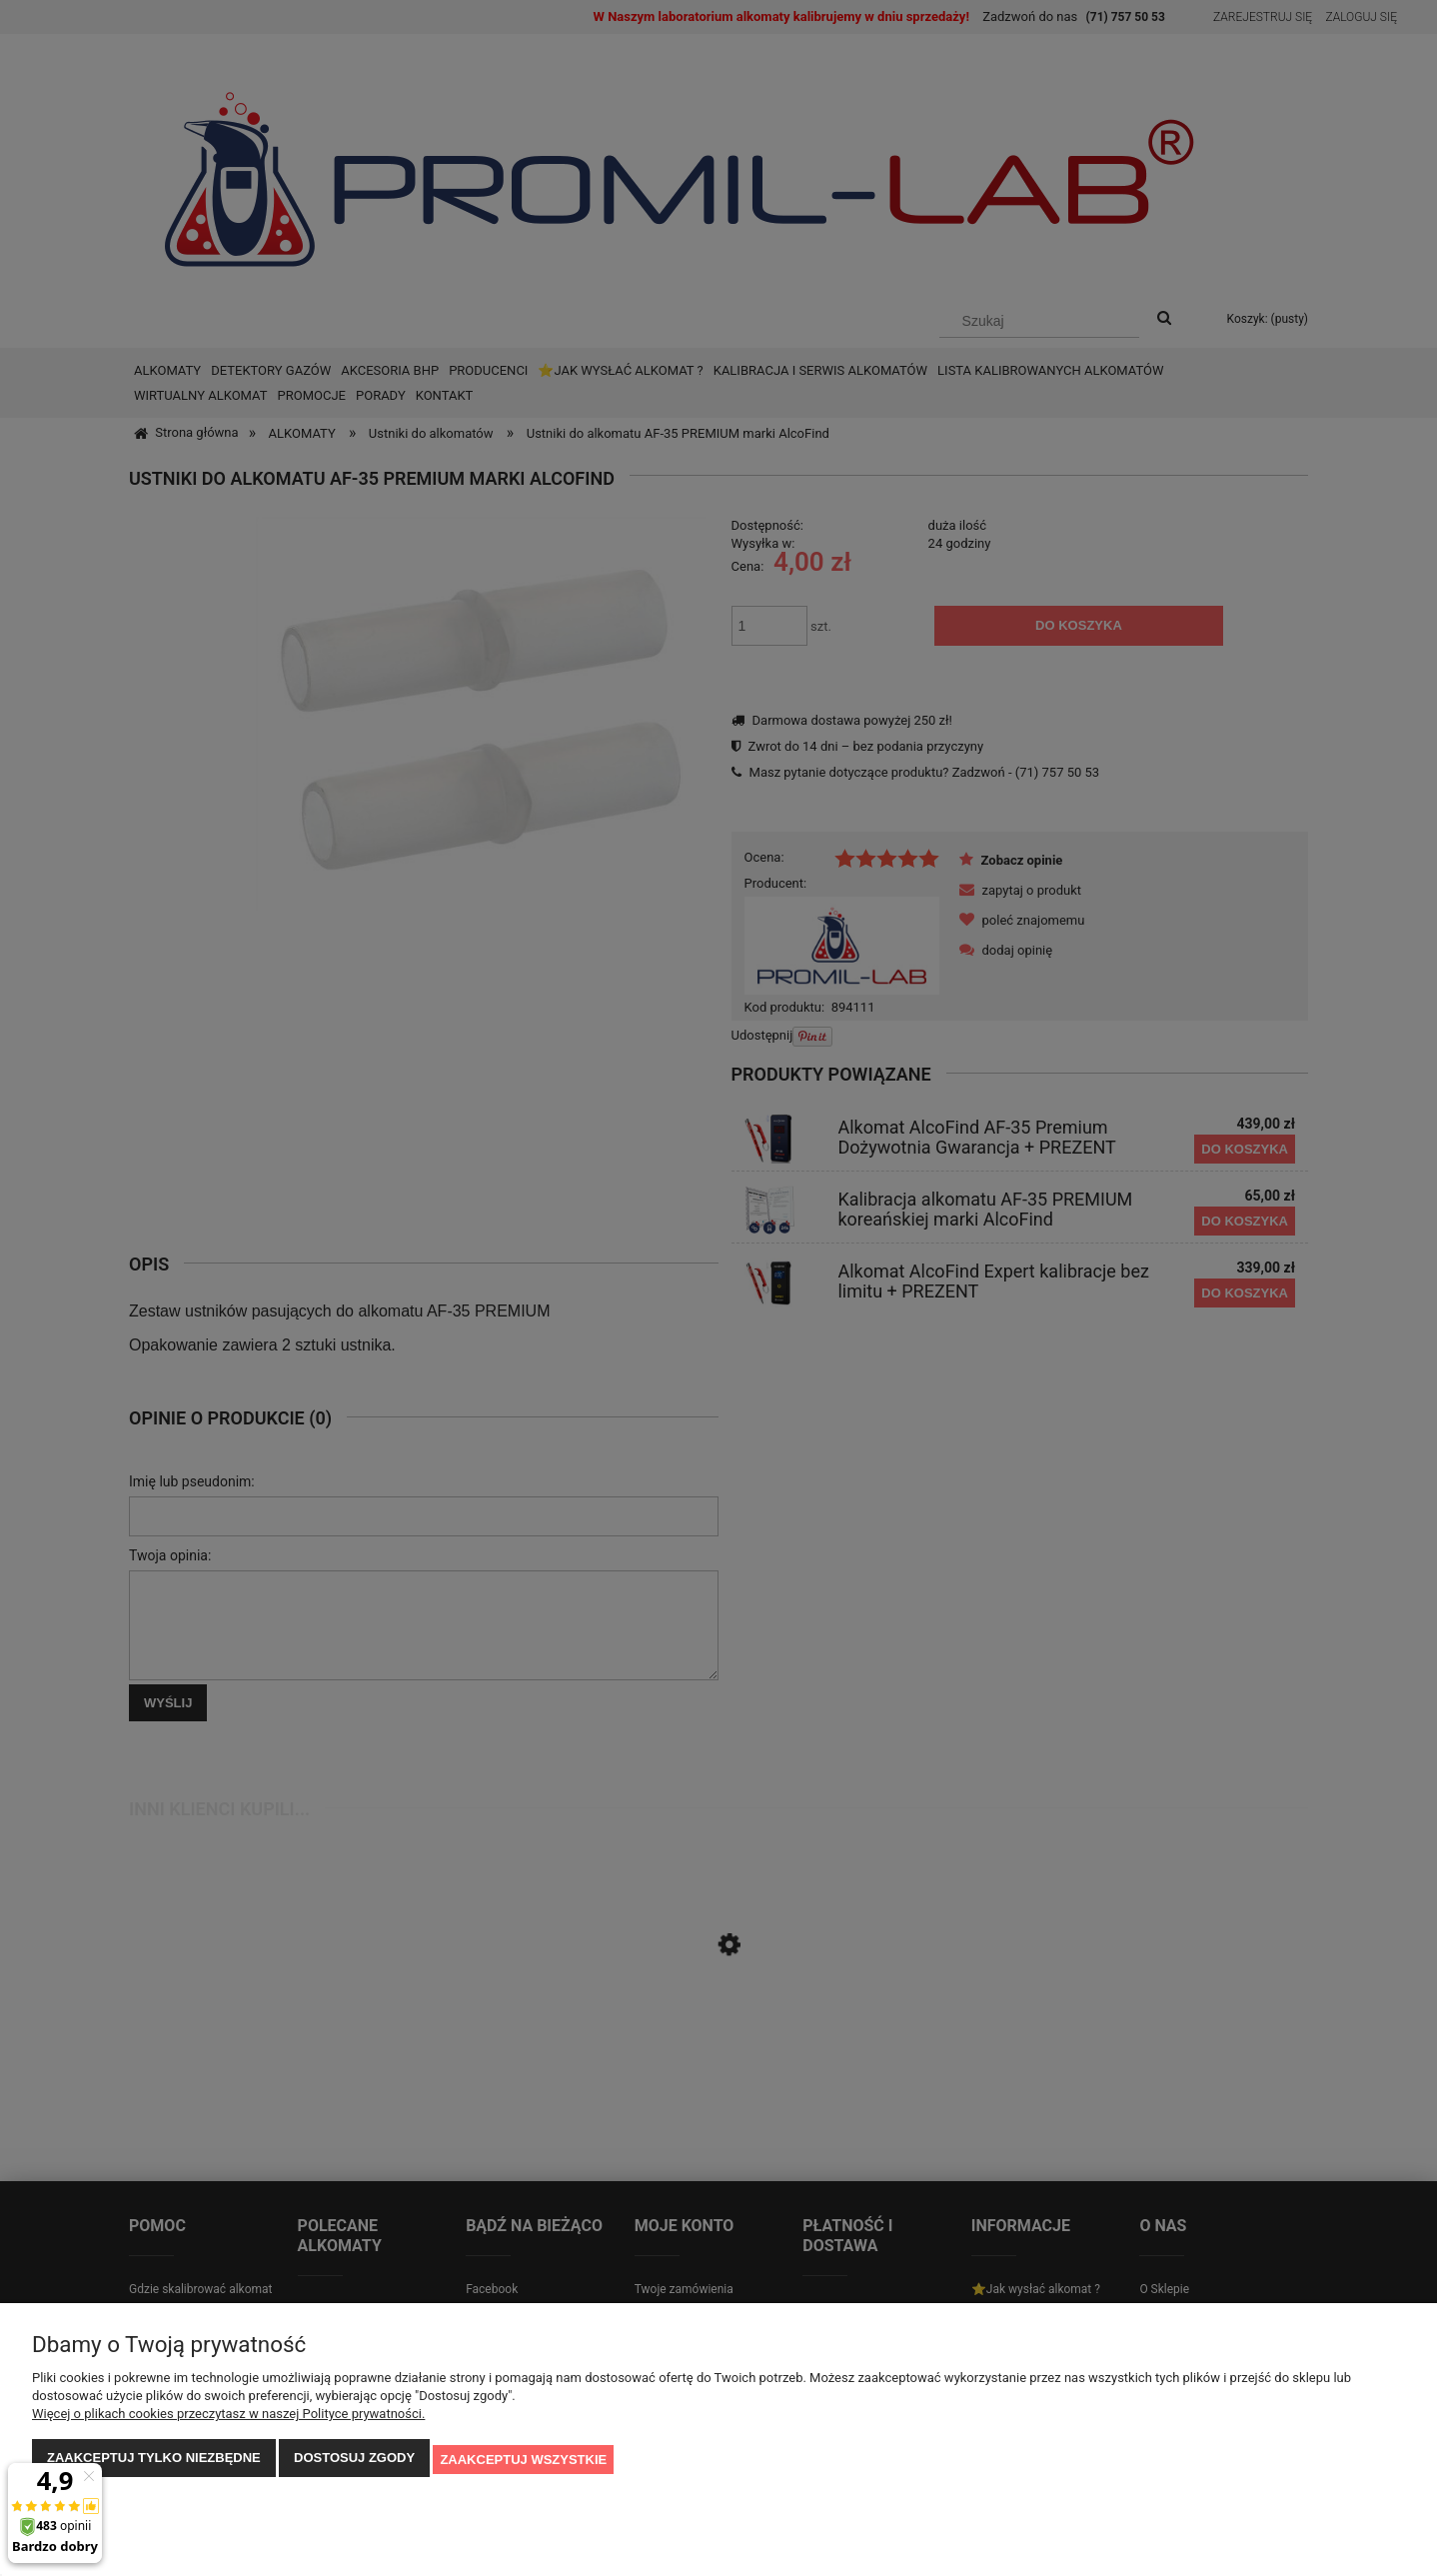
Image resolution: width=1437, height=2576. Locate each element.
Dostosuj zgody (354, 2460)
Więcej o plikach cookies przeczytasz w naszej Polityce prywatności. (228, 2416)
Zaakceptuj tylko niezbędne (154, 2460)
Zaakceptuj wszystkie (523, 2460)
